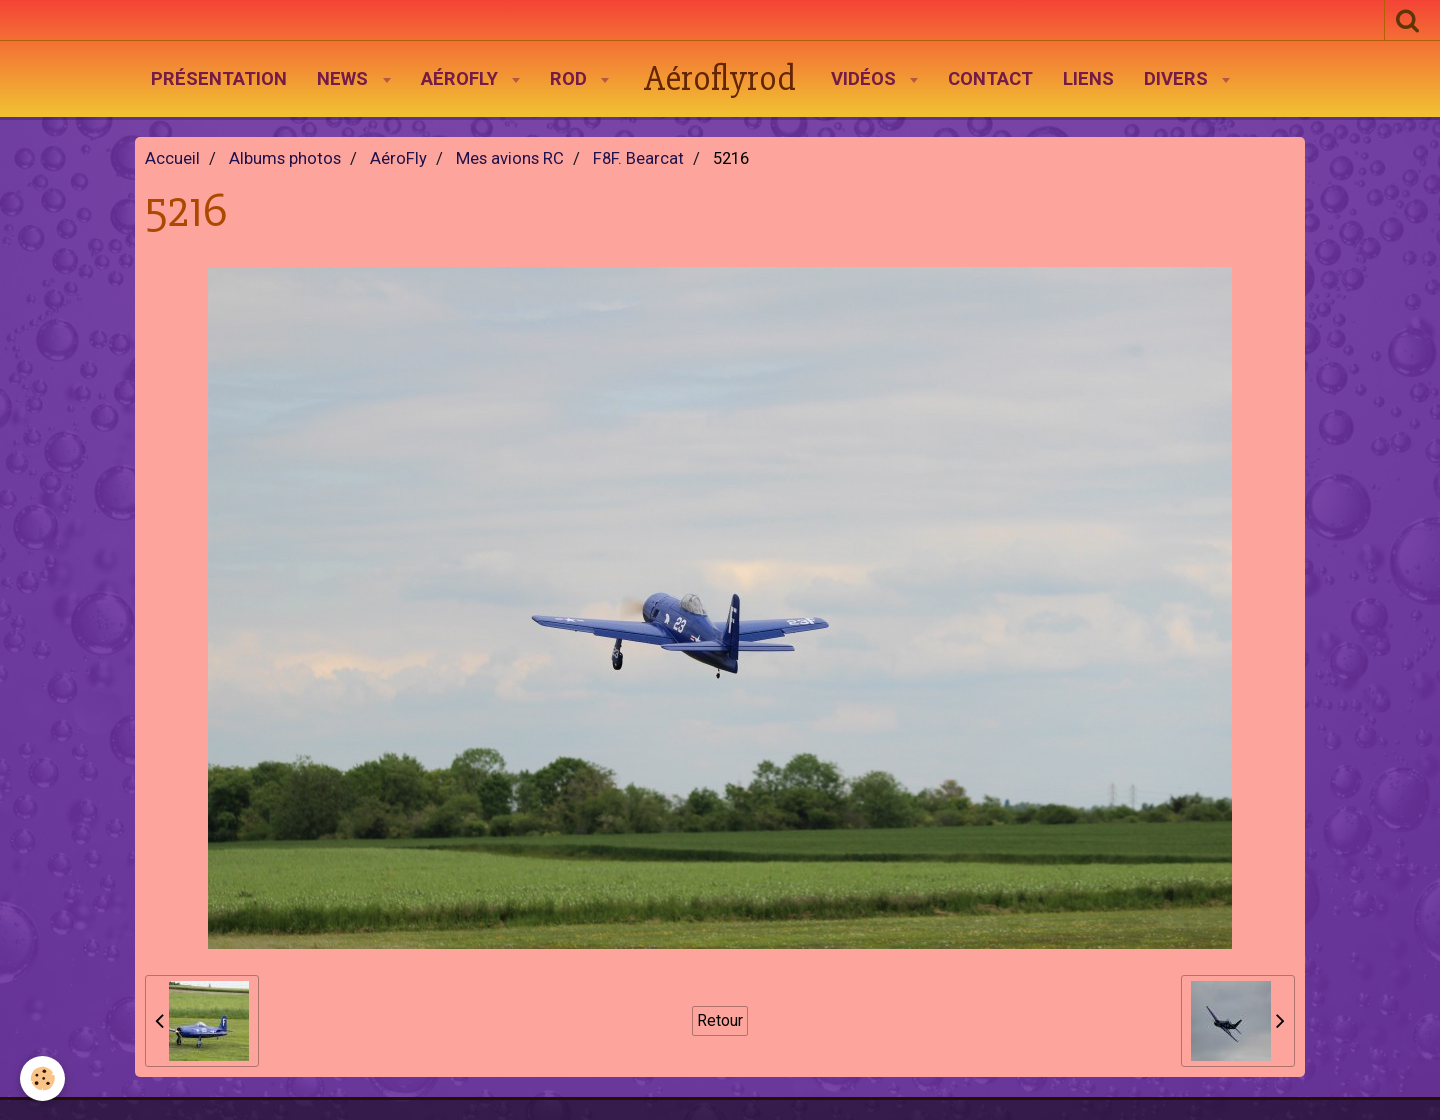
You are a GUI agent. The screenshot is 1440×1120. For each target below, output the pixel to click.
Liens (1088, 79)
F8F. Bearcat (638, 158)
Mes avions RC (510, 158)
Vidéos (866, 79)
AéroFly (462, 79)
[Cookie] (42, 1078)
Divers (1178, 79)
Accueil (172, 158)
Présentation (219, 79)
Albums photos (285, 158)
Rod (571, 79)
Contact (990, 79)
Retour (720, 1020)
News (345, 79)
